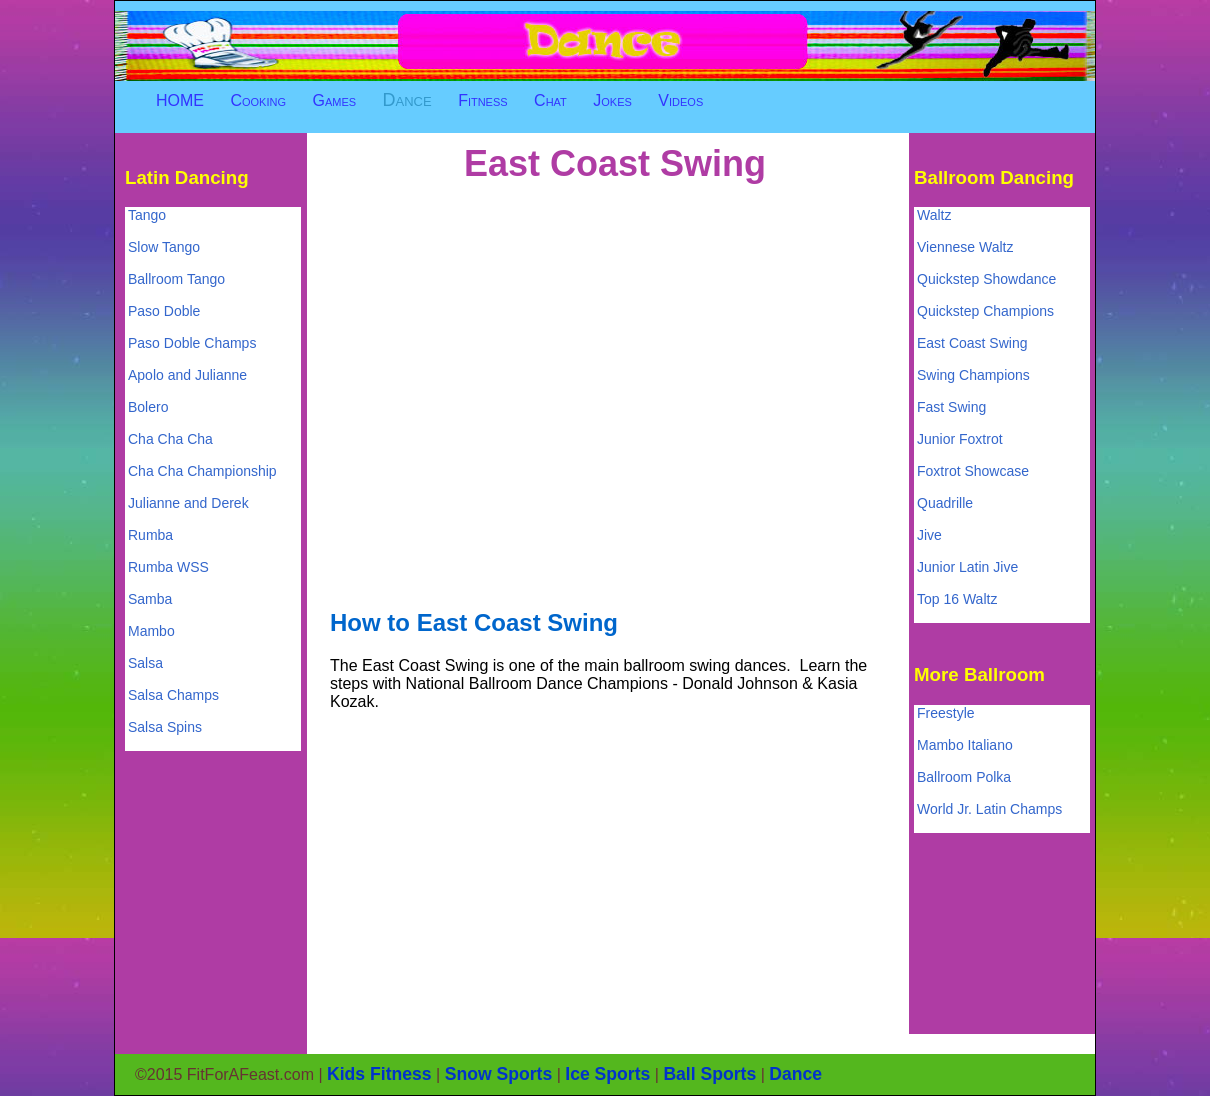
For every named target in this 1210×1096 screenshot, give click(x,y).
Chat (550, 100)
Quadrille (945, 503)
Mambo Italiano (965, 745)
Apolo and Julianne (187, 375)
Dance (407, 100)
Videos (680, 100)
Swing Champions (973, 375)
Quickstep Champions (985, 311)
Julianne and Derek (188, 503)
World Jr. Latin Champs (989, 809)
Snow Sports (499, 1074)
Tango (147, 215)
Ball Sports (709, 1074)
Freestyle (946, 713)
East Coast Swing (972, 343)
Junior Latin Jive (967, 567)
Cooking (258, 100)
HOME (180, 100)
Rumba (150, 535)
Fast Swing (951, 407)
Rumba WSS (168, 567)
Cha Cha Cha (170, 439)
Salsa (145, 663)
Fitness (483, 100)
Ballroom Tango (176, 279)
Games (334, 100)
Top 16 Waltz (957, 599)
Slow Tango (164, 247)
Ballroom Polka (964, 777)
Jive (929, 535)
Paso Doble (164, 311)
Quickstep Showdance (986, 279)
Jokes (612, 100)
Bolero (148, 407)
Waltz (934, 215)
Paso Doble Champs (192, 343)
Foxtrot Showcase (973, 471)
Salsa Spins (165, 727)
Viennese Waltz (965, 247)
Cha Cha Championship (202, 471)
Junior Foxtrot (960, 439)
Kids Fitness (379, 1074)
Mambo (151, 631)
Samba (150, 599)
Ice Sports (607, 1074)
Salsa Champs (173, 695)
